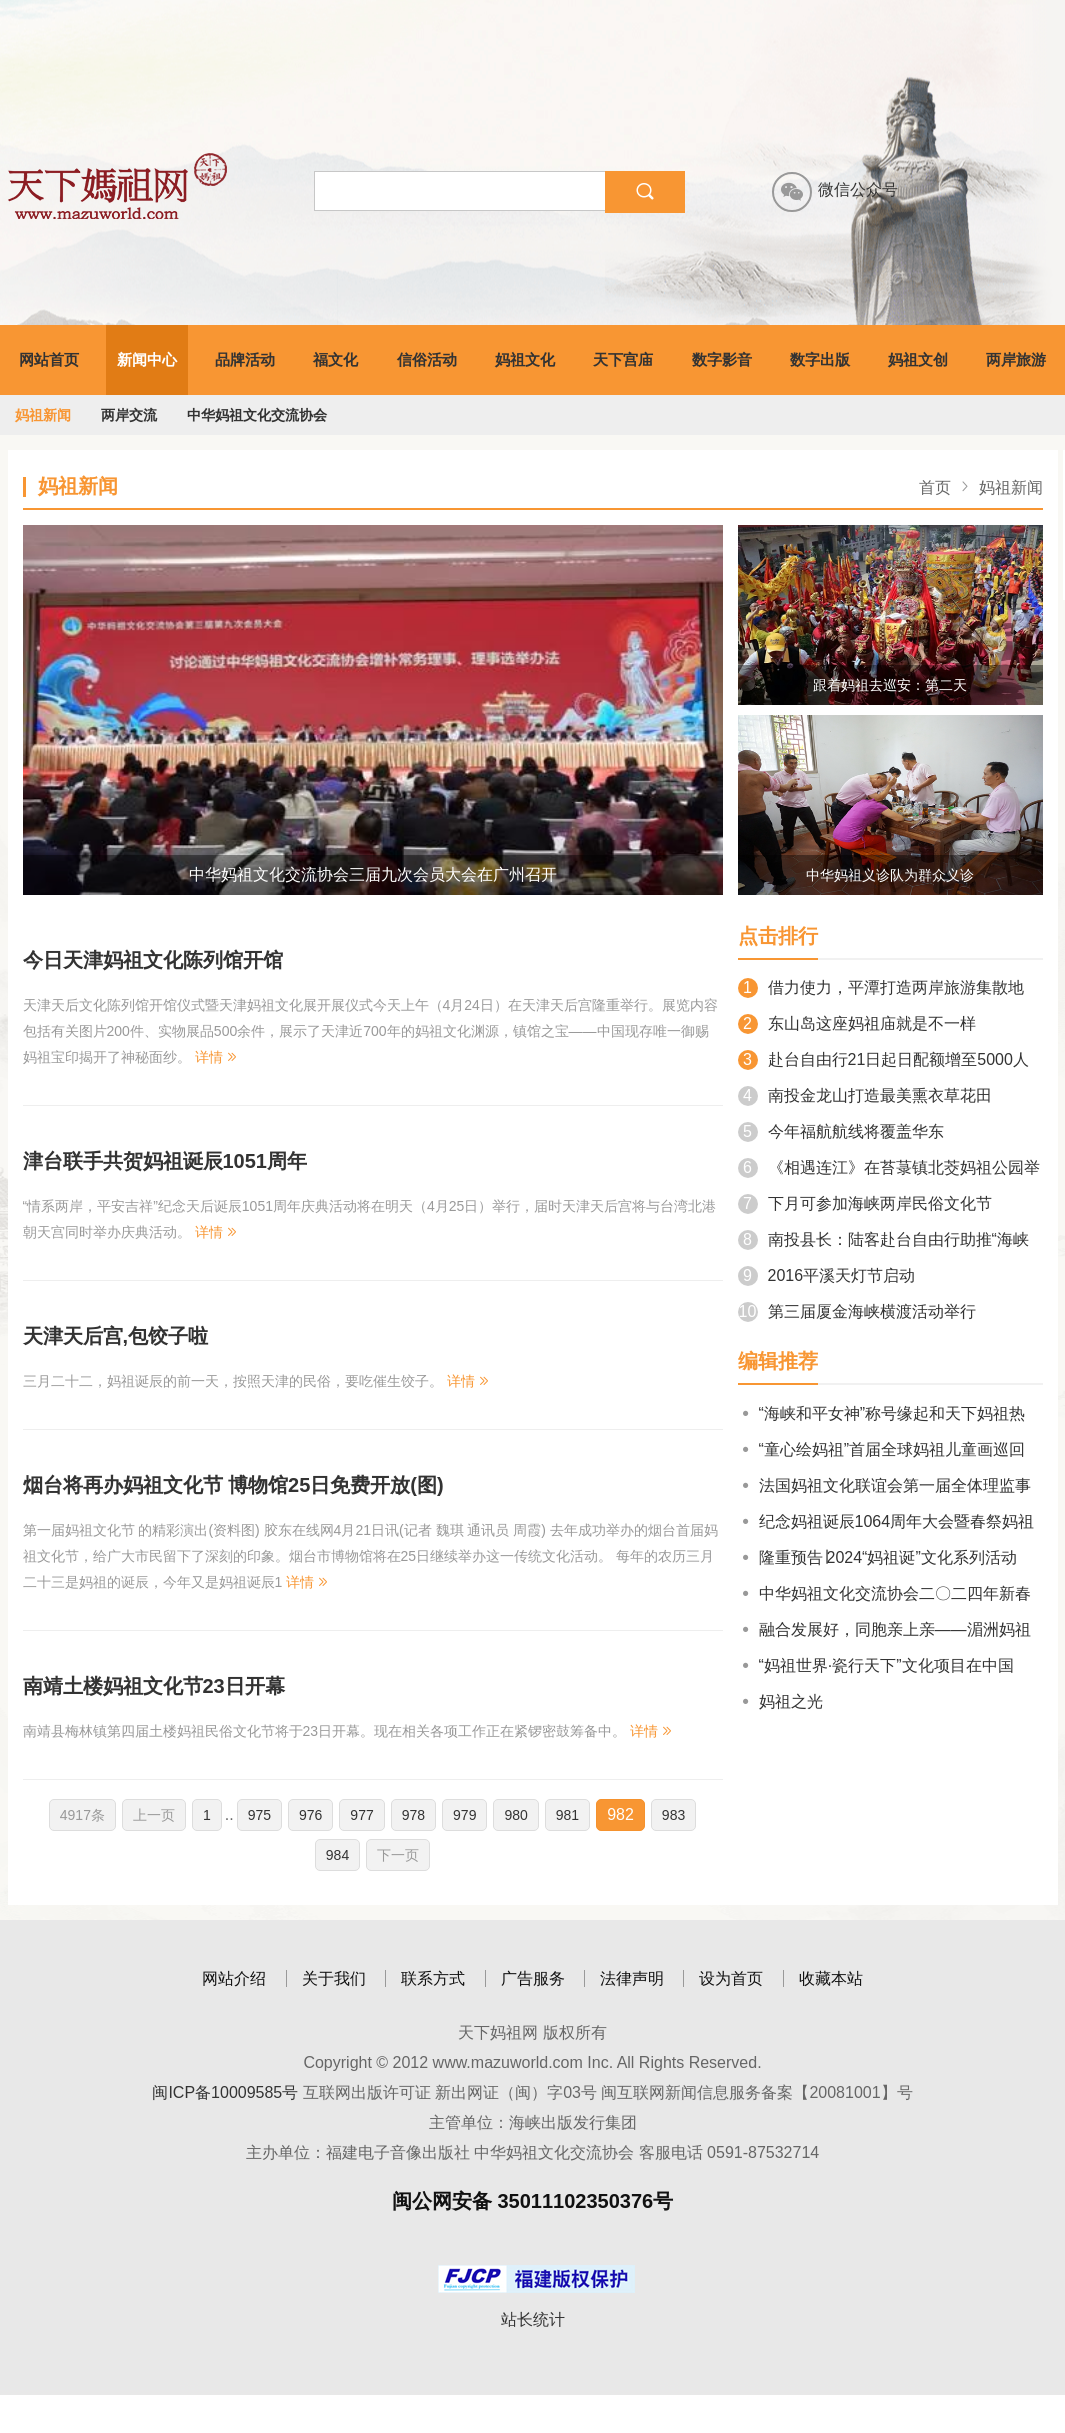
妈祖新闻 (43, 415)
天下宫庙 (623, 359)
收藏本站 (831, 1978)
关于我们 (334, 1978)
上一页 (154, 1815)
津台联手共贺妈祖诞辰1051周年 (165, 1161)
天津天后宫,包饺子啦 (116, 1336)
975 (259, 1815)
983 (673, 1815)
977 (361, 1815)
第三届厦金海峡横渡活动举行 (857, 1311)
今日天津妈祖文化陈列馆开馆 (153, 960)
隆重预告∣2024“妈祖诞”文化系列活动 (877, 1557)
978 (413, 1815)
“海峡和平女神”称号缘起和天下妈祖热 (882, 1413)
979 (464, 1815)
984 (337, 1855)
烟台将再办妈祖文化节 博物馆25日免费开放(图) (233, 1485)
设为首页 (731, 1978)
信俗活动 (427, 359)
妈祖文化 (525, 359)
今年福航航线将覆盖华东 (841, 1131)
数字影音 (722, 359)
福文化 (335, 359)
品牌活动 (245, 359)
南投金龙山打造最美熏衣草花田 (865, 1095)
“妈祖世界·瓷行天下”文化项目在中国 (876, 1665)
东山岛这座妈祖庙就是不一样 (857, 1023)
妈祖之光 (780, 1701)
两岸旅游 (1016, 359)
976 (310, 1815)
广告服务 (533, 1978)
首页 (935, 487)
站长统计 (533, 2319)
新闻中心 (147, 359)
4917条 (82, 1815)
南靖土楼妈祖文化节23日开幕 (154, 1686)
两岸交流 (129, 415)
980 (515, 1815)
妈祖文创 (918, 359)
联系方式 (433, 1978)
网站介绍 (234, 1978)
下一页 (398, 1855)
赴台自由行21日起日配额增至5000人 (883, 1059)
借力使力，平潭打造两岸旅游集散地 (881, 987)
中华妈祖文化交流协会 (257, 415)
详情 (217, 1057)
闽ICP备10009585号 (225, 2092)
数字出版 (820, 359)
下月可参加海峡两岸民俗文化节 (865, 1203)
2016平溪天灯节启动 (827, 1275)
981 (567, 1815)
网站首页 (49, 359)
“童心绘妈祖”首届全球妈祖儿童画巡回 (882, 1449)
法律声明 (632, 1978)
